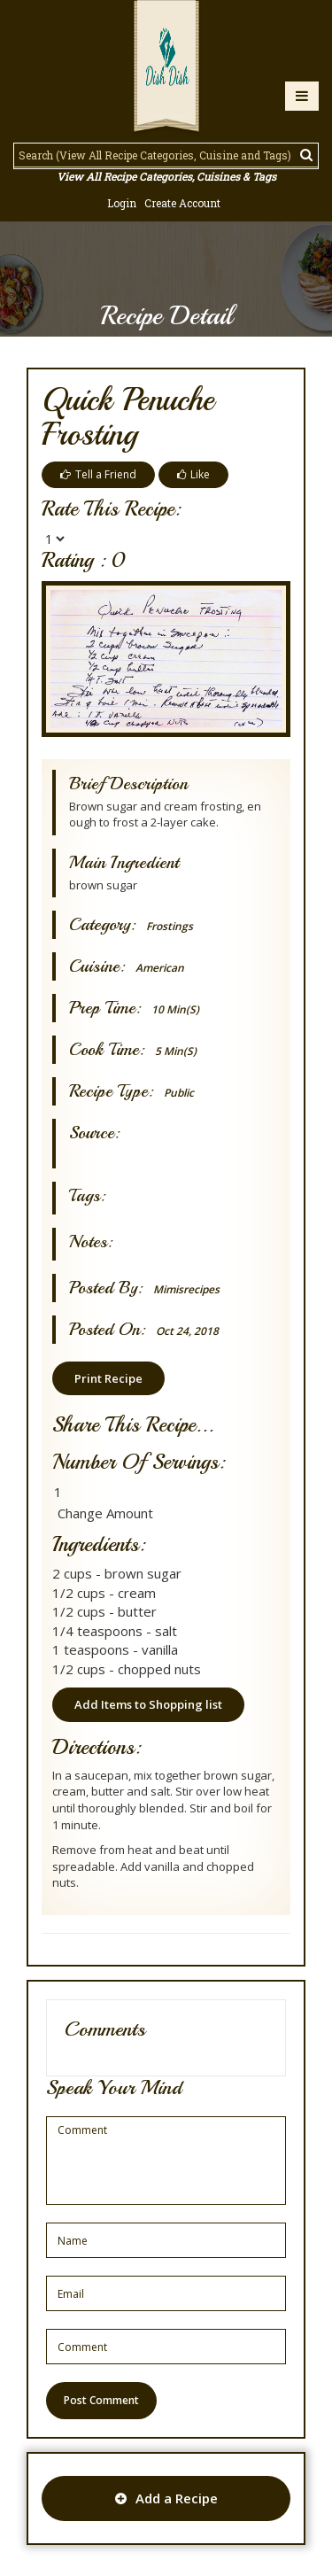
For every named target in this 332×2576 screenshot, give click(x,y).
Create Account (182, 203)
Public (179, 1092)
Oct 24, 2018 (187, 1331)
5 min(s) (176, 1051)
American (159, 968)
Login (121, 203)
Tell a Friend (98, 474)
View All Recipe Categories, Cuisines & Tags (166, 176)
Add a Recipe (166, 2498)
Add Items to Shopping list (148, 1704)
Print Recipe (108, 1378)
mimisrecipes (186, 1289)
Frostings (169, 926)
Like (193, 474)
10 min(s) (175, 1009)
